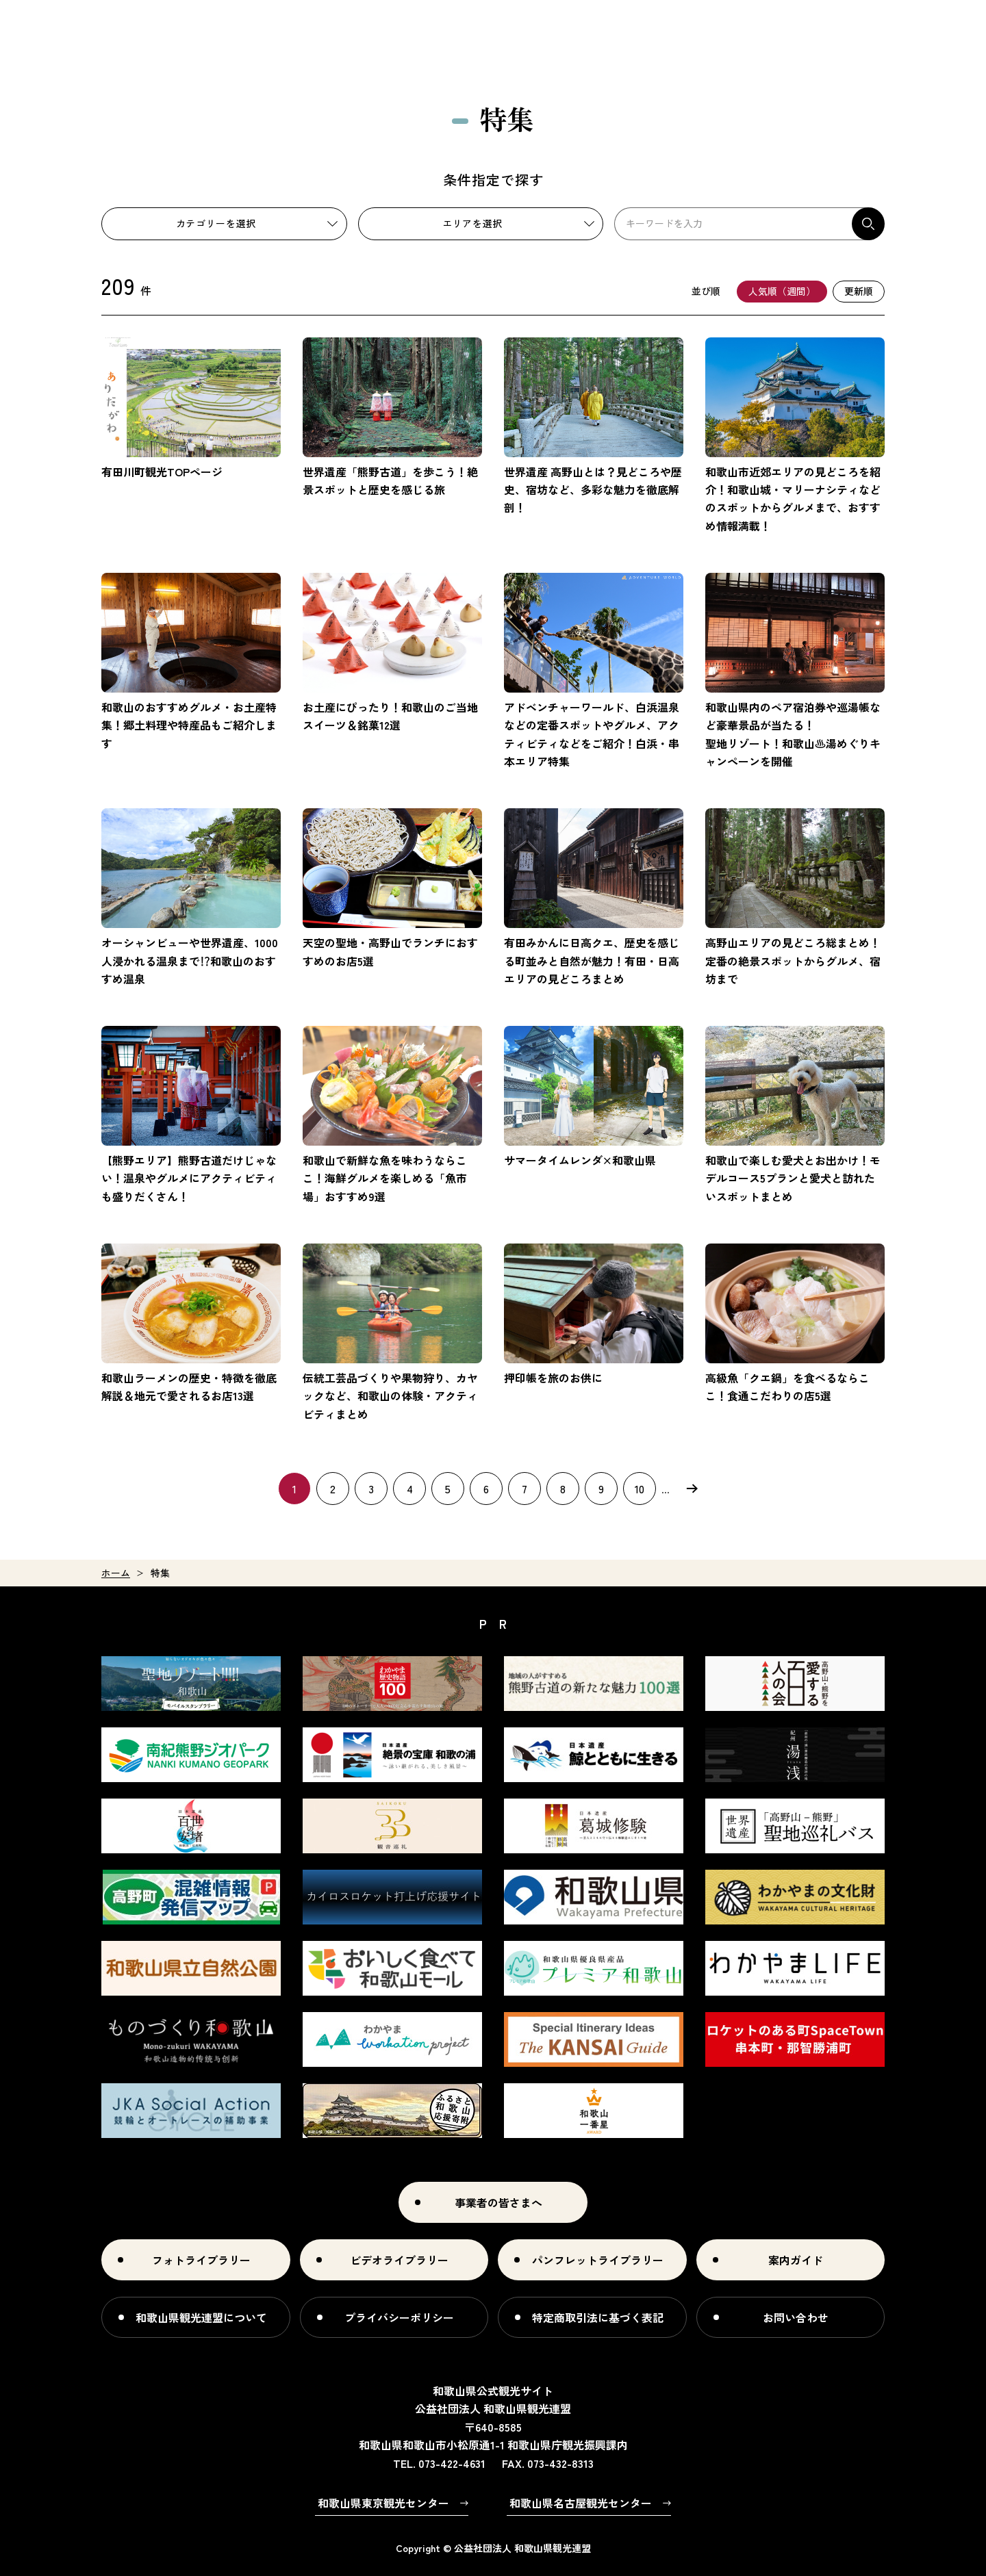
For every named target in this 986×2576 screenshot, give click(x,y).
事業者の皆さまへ (498, 2202)
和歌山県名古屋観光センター (580, 2503)
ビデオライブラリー (399, 2260)
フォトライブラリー (201, 2260)
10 (639, 1488)
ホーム (115, 1573)
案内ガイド (795, 2260)
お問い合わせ (796, 2317)
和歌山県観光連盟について (201, 2317)
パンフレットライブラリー (597, 2260)
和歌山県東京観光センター (383, 2503)
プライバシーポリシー (399, 2317)
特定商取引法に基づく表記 (597, 2317)
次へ (691, 1488)
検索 (868, 223)
